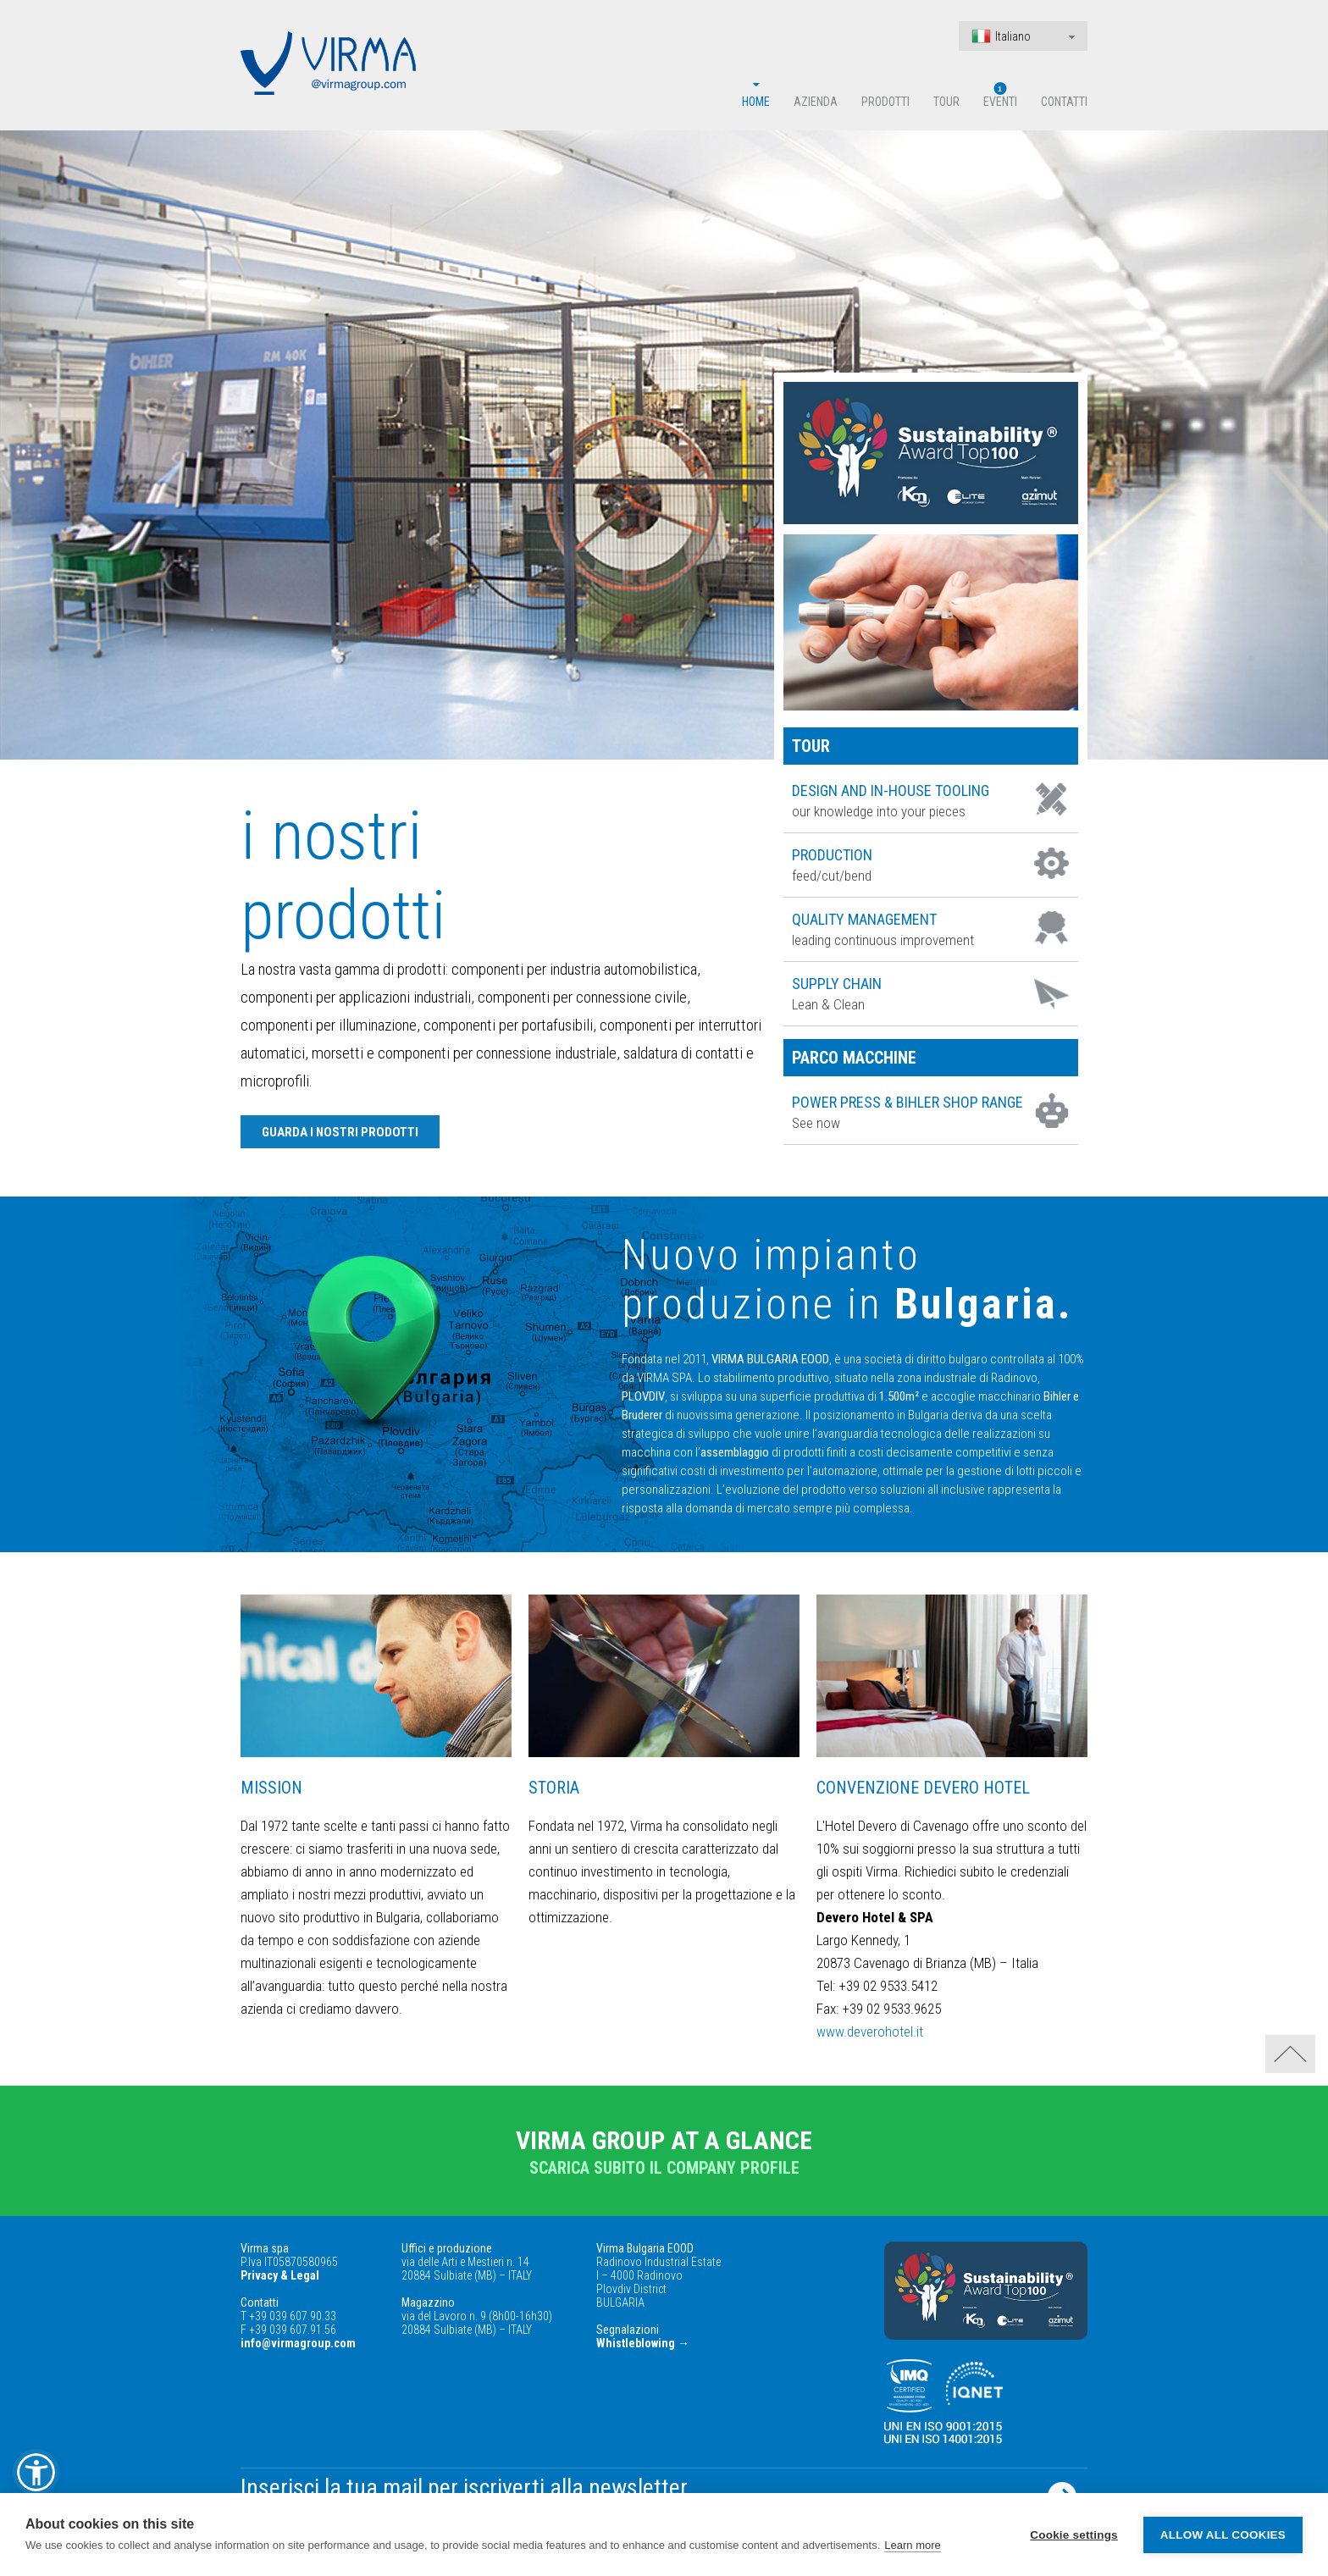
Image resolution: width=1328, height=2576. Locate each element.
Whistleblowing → (642, 2343)
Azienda (816, 101)
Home (756, 101)
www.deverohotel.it (869, 2031)
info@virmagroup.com (298, 2343)
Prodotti (885, 101)
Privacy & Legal (280, 2275)
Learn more (912, 2545)
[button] (36, 2472)
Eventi (1000, 101)
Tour (946, 101)
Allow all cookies (1223, 2535)
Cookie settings (1074, 2535)
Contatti (1064, 101)
